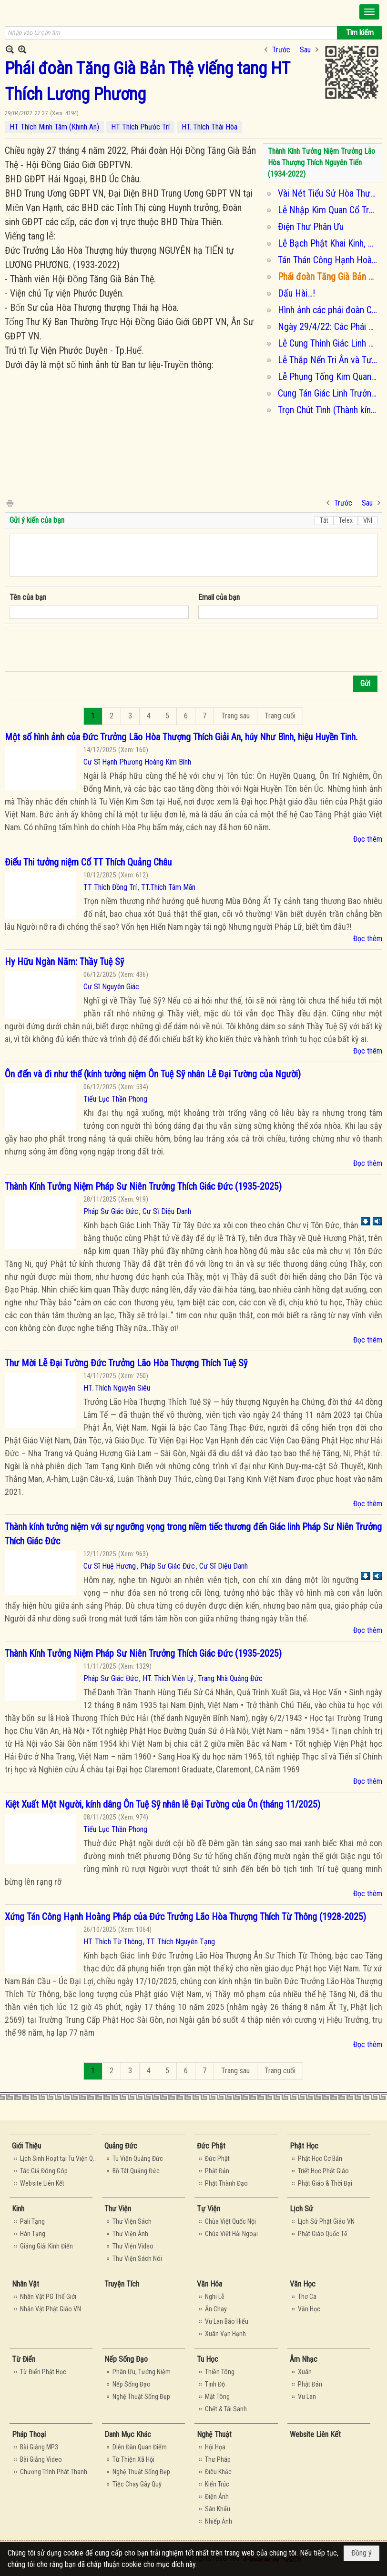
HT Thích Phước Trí (140, 126)
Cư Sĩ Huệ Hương (109, 1566)
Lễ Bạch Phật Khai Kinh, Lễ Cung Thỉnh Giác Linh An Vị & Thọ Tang (329, 243)
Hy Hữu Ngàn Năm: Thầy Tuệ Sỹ (64, 961)
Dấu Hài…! (296, 293)
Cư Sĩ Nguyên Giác (111, 986)
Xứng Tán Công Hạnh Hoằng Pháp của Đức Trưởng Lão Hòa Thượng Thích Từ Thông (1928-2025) (185, 1916)
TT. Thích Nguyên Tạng (180, 1941)
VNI (367, 520)
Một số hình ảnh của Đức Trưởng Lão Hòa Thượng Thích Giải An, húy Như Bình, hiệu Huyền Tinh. (181, 737)
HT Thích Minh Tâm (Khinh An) (54, 126)
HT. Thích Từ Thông (112, 1941)
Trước (281, 49)
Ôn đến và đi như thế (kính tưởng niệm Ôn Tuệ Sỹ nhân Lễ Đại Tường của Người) (153, 1074)
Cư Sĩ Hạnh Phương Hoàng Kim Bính (137, 761)
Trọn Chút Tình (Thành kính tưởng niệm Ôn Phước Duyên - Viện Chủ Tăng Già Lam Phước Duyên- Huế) (329, 410)
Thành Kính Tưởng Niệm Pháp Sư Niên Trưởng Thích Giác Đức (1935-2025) (143, 1186)
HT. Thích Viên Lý (168, 1678)
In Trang (9, 502)
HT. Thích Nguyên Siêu (116, 1387)
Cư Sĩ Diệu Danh (167, 1211)
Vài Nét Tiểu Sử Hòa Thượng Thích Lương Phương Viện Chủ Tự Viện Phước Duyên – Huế (329, 193)
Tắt (324, 520)
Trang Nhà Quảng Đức (230, 1678)
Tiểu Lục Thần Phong (115, 1099)
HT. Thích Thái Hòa (209, 126)
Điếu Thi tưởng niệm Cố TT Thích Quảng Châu (88, 862)
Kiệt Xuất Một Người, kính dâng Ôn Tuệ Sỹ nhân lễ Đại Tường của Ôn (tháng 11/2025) (162, 1804)
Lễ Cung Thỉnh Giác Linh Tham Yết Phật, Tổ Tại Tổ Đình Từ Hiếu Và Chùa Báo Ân (329, 343)
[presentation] (82, 647)
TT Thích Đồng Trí (110, 887)
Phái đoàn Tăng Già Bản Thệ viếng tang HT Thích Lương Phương (329, 276)
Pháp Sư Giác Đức (110, 1211)
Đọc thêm (367, 839)
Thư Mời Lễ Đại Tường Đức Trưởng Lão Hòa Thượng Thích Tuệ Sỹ (126, 1363)
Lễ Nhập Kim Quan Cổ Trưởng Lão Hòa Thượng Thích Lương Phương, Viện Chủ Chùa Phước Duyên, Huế (329, 210)
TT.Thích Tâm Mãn (168, 887)
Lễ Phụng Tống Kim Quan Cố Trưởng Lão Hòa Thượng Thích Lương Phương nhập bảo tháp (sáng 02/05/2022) (329, 376)
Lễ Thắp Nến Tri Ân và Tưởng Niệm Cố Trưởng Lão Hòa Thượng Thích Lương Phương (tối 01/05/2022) (329, 360)
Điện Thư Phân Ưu (311, 226)
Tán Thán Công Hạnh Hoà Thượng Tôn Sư (329, 260)
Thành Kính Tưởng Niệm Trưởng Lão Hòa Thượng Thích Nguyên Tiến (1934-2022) (321, 163)
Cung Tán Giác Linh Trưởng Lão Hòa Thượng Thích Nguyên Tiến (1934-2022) (329, 393)
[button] (369, 12)
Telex (346, 520)
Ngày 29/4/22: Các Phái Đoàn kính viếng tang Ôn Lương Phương (329, 326)
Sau (305, 49)
